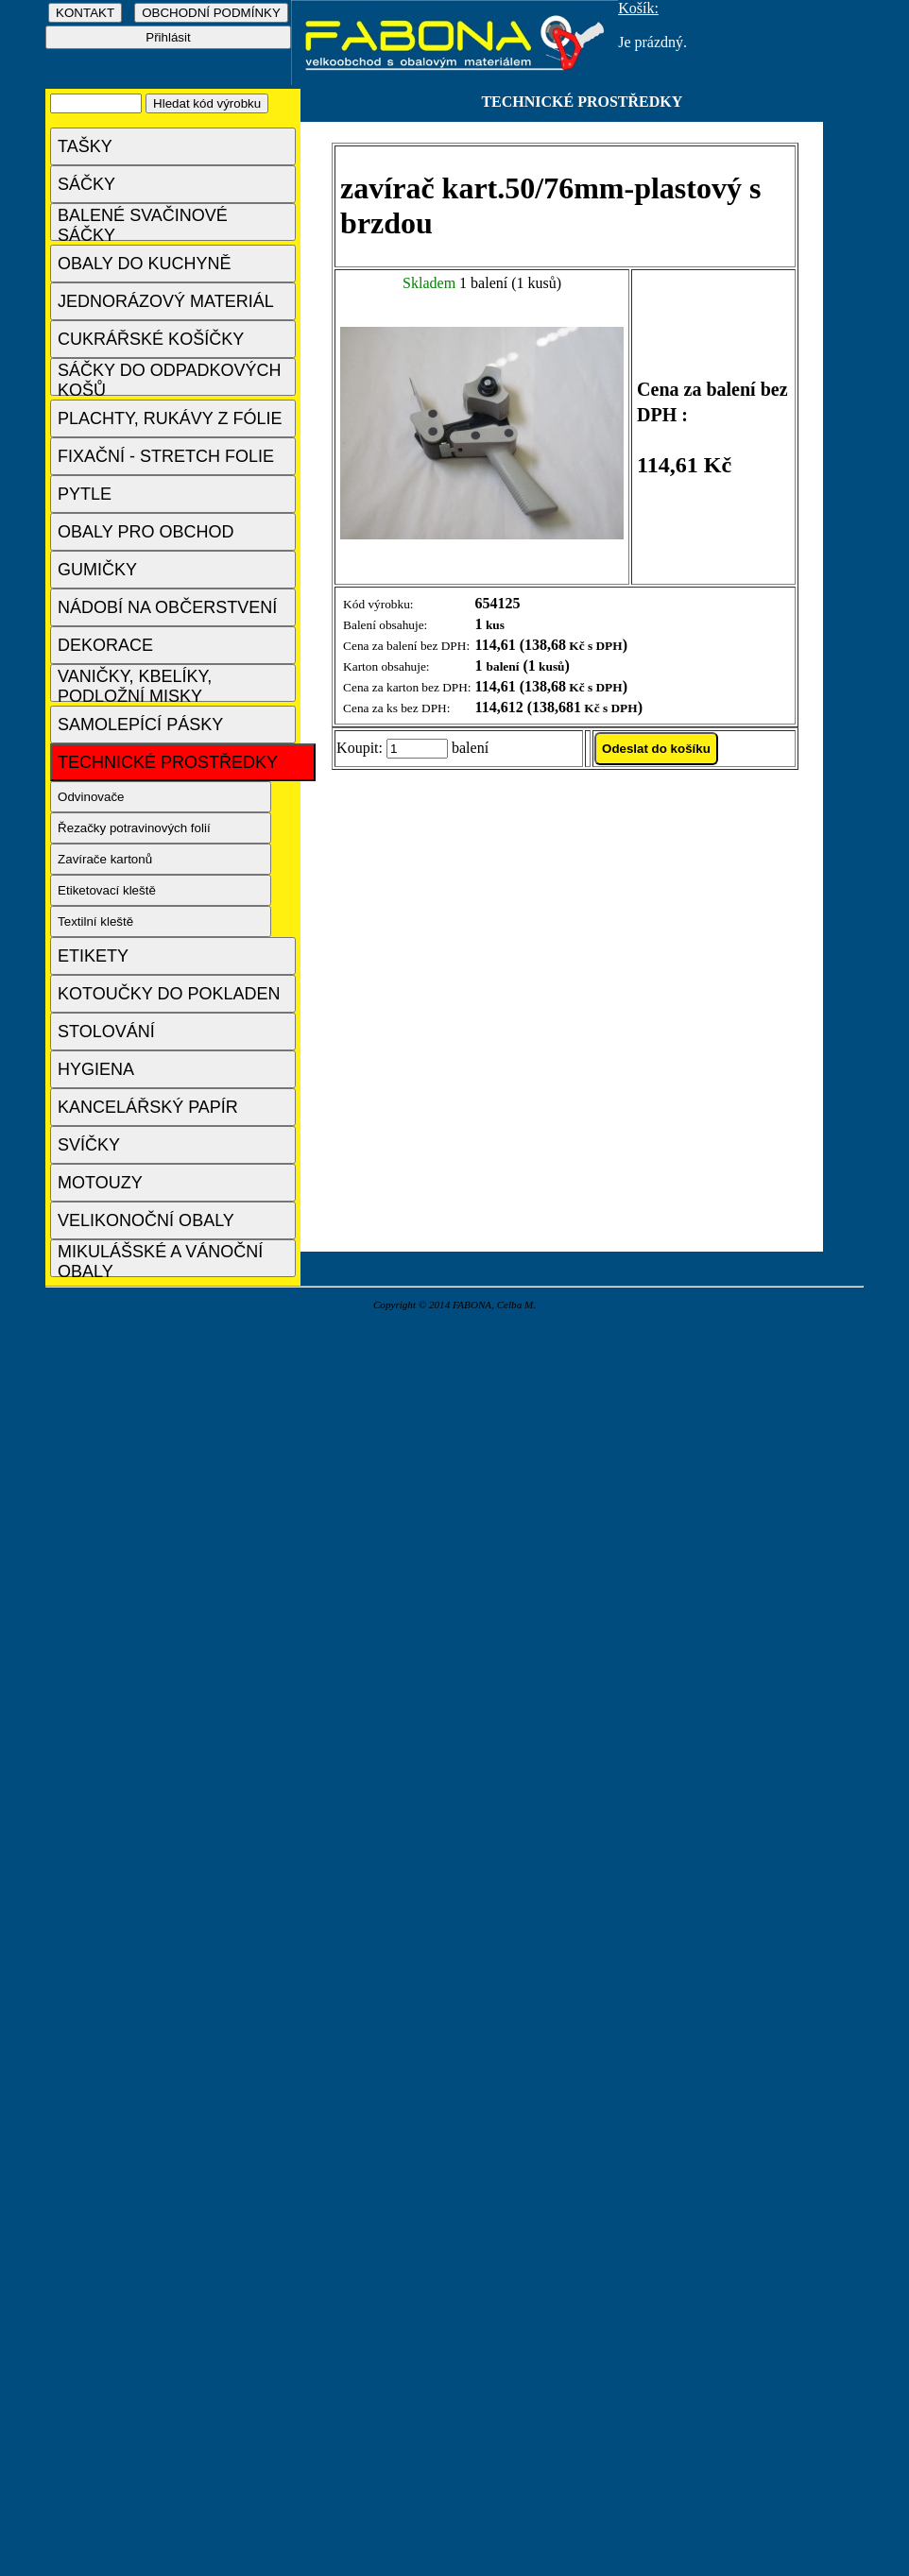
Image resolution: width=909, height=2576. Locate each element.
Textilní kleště (95, 921)
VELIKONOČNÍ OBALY (146, 1220)
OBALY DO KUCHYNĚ (144, 263)
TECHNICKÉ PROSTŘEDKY (168, 762)
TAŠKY (85, 146)
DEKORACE (105, 645)
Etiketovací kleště (107, 890)
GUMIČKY (97, 569)
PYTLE (84, 494)
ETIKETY (93, 956)
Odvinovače (91, 797)
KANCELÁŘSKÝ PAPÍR (148, 1107)
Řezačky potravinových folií (134, 828)
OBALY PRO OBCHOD (145, 531)
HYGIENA (96, 1069)
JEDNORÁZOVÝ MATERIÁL (166, 301)
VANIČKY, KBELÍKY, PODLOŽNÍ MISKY (135, 684)
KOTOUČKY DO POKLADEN (169, 993)
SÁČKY (86, 184)
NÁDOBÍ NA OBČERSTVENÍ (167, 607)
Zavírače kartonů (105, 859)
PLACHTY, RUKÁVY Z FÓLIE (170, 418)
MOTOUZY (100, 1182)
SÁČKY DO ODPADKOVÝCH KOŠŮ (169, 378)
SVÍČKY (89, 1144)
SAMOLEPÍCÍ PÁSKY (140, 724)
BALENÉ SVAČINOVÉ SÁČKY (143, 223)
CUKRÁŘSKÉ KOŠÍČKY (151, 339)
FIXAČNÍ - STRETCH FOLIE (166, 456)
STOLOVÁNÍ (106, 1031)
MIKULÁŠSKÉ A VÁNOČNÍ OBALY (160, 1259)
